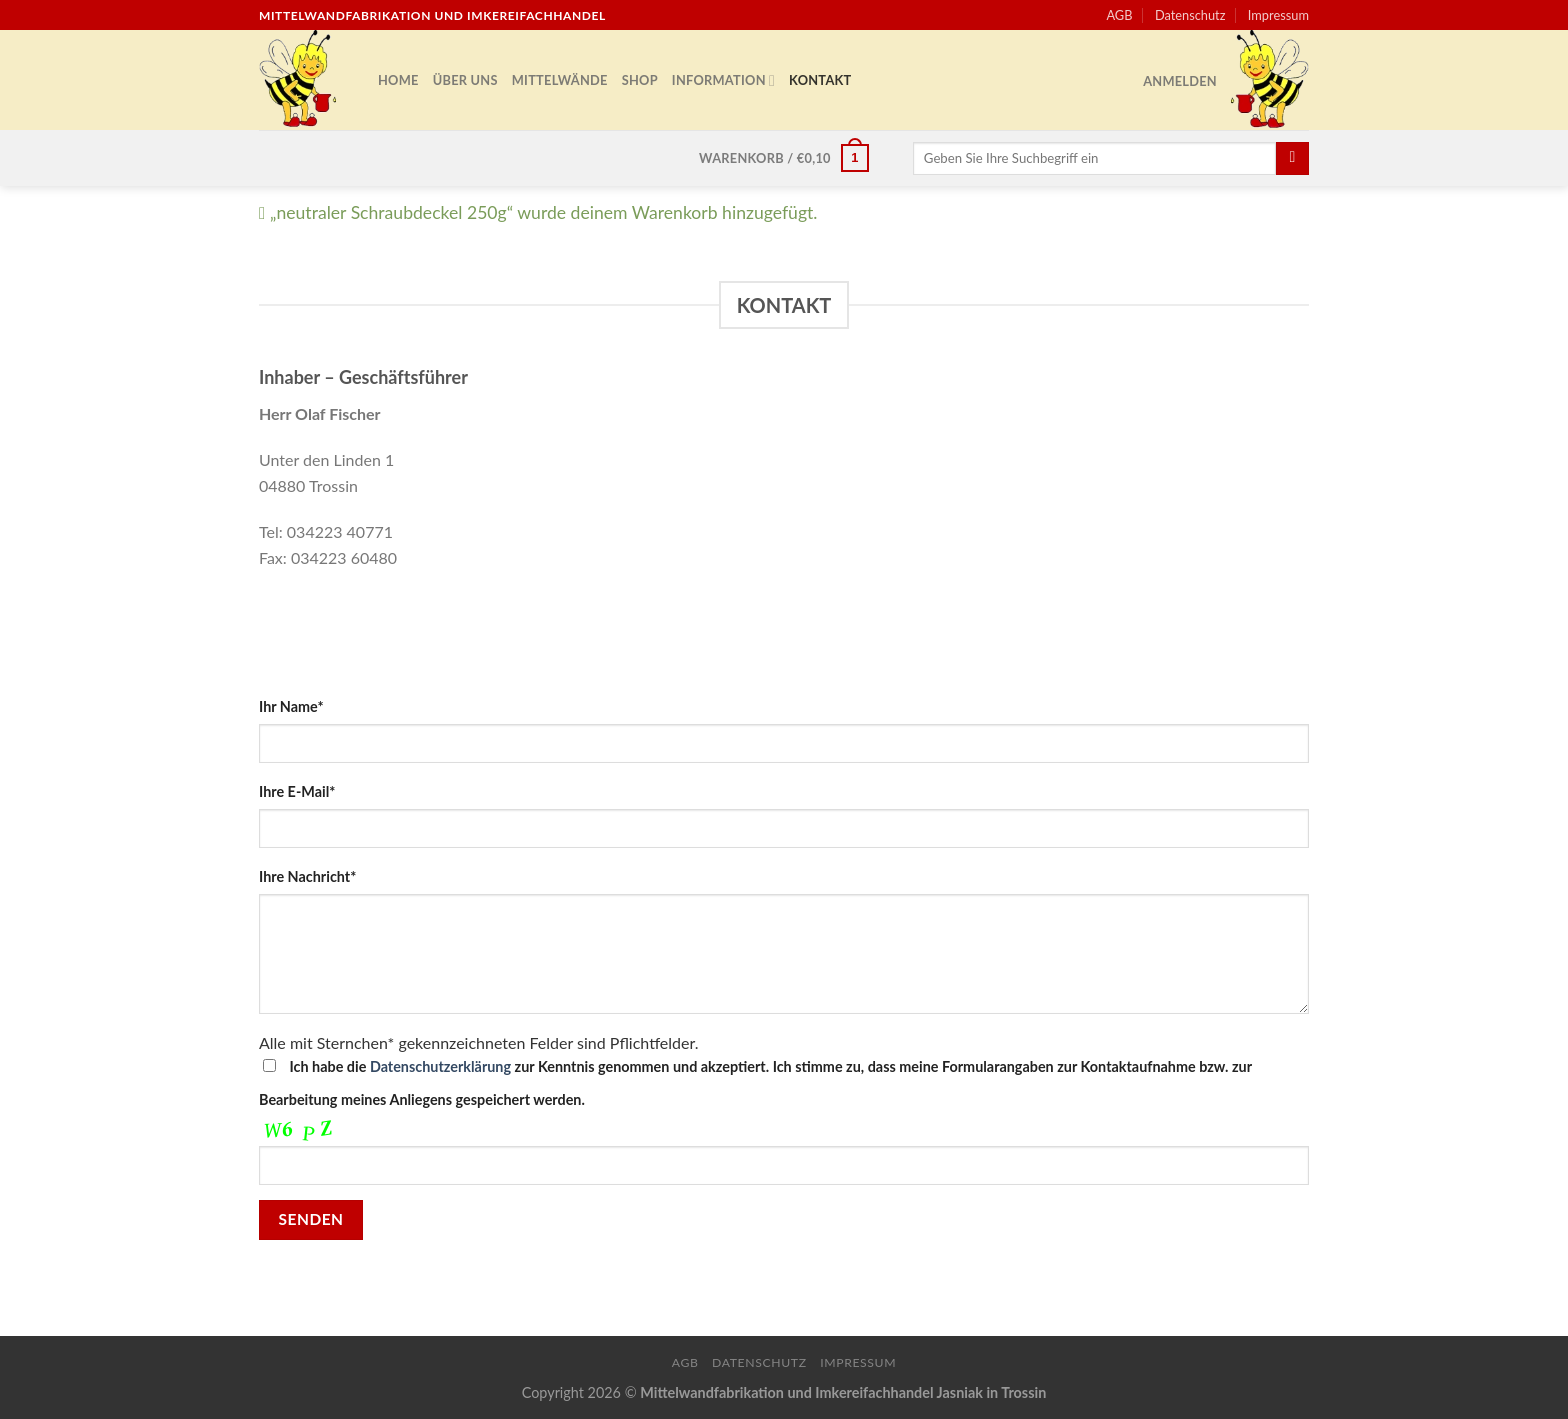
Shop (640, 80)
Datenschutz (1190, 15)
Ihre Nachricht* (307, 876)
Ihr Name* (291, 706)
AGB (1119, 15)
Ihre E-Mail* (297, 791)
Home (398, 80)
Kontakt (820, 80)
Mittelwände (560, 80)
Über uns (465, 80)
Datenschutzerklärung (440, 1066)
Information (723, 80)
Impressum (1278, 15)
